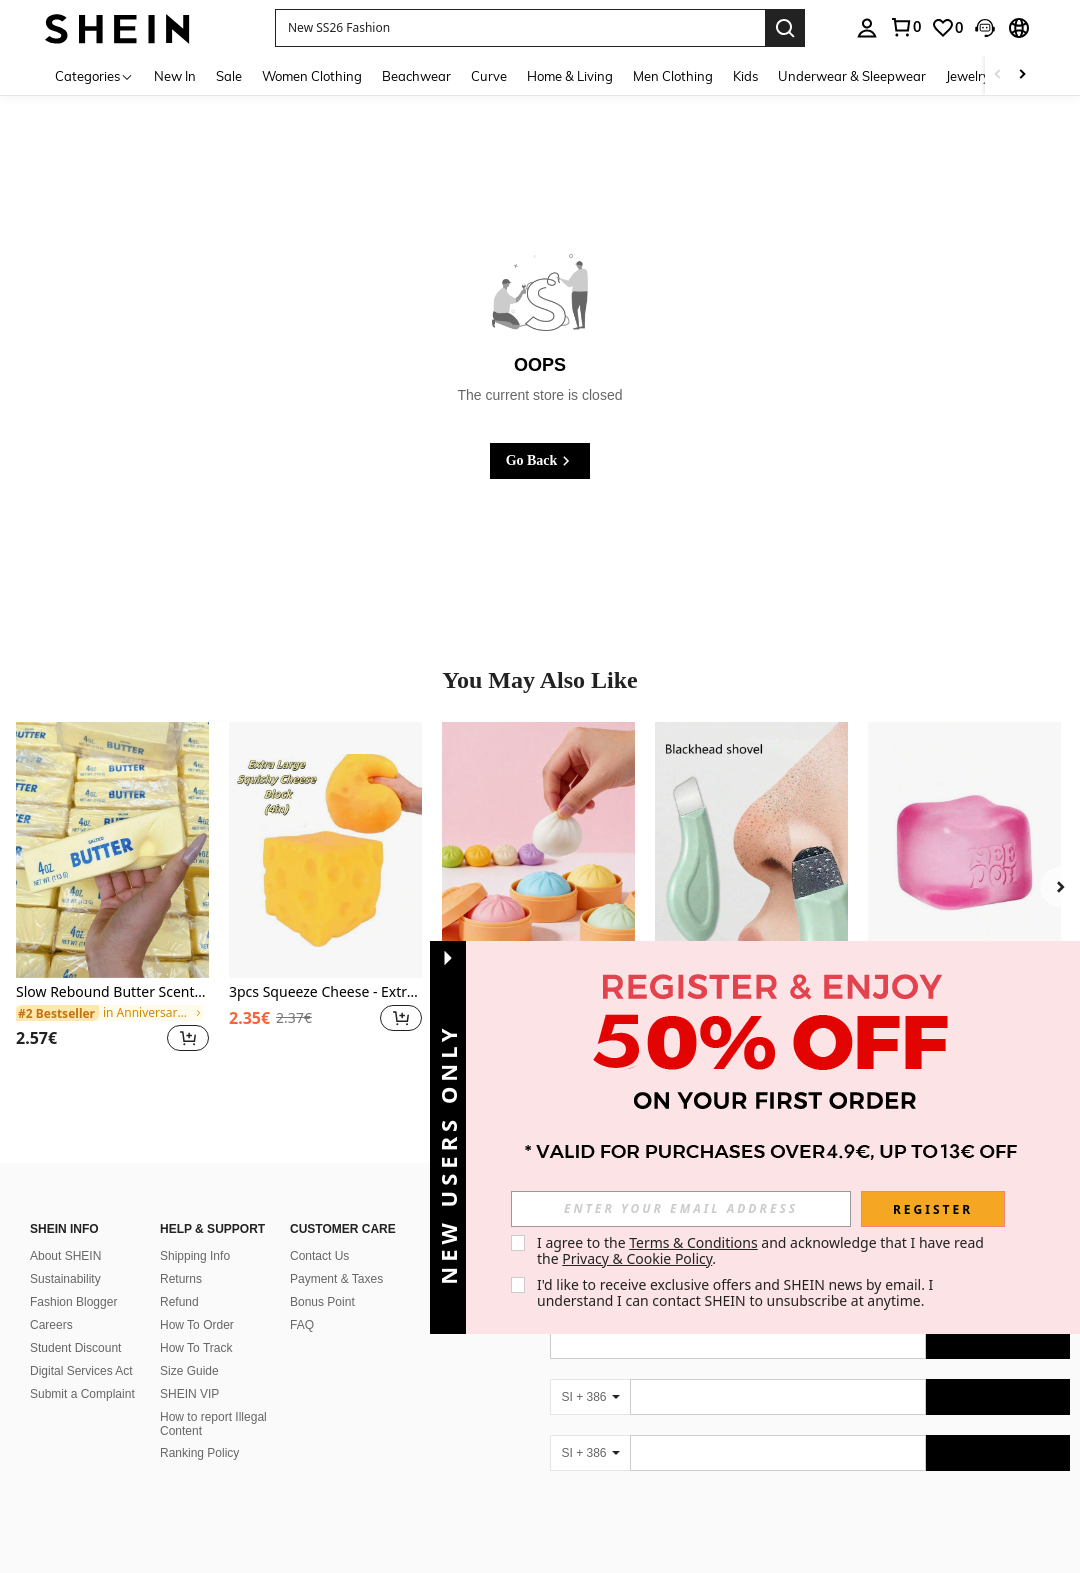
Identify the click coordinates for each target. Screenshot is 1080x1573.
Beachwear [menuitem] (416, 76)
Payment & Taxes (336, 1255)
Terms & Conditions (693, 1242)
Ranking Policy (199, 1429)
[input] (681, 1209)
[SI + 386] (590, 1373)
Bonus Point (322, 1278)
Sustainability (65, 1255)
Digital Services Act (81, 1347)
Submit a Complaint (82, 1370)
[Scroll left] (998, 75)
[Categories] (94, 75)
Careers (51, 1301)
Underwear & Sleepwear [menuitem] (852, 76)
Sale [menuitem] (229, 76)
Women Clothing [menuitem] (312, 76)
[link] (905, 27)
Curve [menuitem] (489, 76)
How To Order (197, 1301)
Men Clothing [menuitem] (673, 76)
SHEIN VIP (189, 1370)
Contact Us (319, 1232)
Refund (179, 1278)
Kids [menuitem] (745, 76)
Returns (181, 1255)
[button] (520, 28)
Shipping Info (195, 1232)
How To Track (196, 1324)
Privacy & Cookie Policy (637, 1258)
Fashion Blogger (73, 1278)
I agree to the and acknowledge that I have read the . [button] (762, 1250)
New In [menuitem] (175, 76)
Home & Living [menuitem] (570, 76)
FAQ (302, 1301)
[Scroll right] (1022, 75)
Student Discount (75, 1324)
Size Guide (189, 1347)
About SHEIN (65, 1232)
